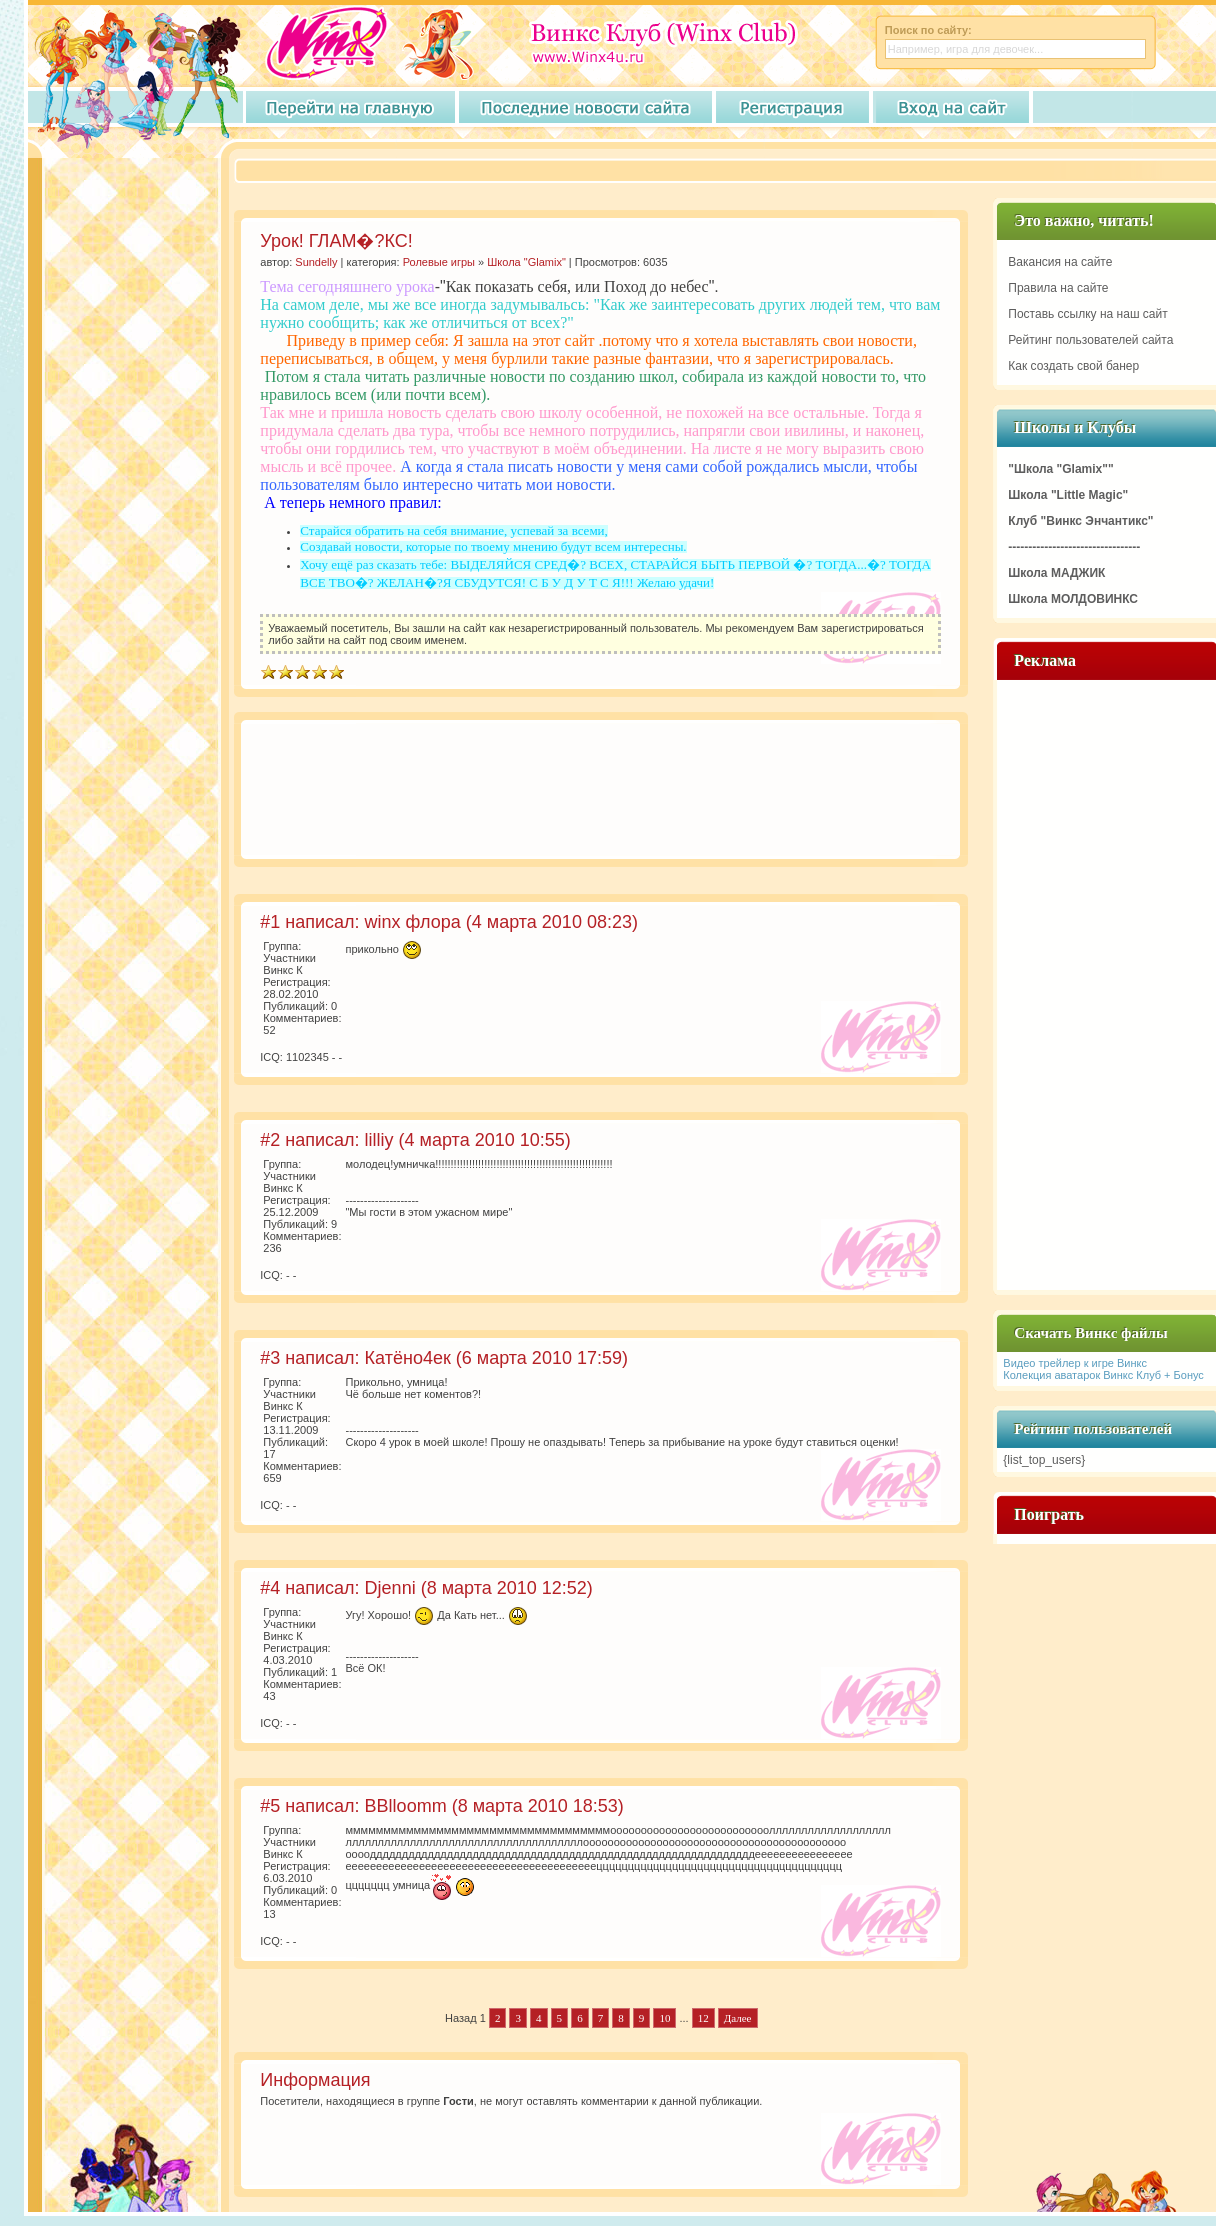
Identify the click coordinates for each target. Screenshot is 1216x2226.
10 (664, 2018)
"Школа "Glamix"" (1060, 469)
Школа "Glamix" (526, 262)
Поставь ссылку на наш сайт (1087, 314)
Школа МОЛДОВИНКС (1073, 599)
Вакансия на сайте (1060, 262)
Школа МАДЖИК (1056, 573)
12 (703, 2018)
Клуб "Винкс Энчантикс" (1080, 521)
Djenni (390, 1588)
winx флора (413, 922)
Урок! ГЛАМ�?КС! (336, 241)
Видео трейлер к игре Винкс (1075, 1363)
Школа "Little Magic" (1068, 495)
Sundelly (316, 262)
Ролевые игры (439, 262)
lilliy (379, 1140)
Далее (738, 2018)
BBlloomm (406, 1806)
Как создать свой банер (1073, 366)
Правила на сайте (1058, 288)
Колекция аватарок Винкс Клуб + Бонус (1103, 1375)
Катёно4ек (408, 1358)
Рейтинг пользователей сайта (1090, 340)
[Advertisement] (325, 792)
